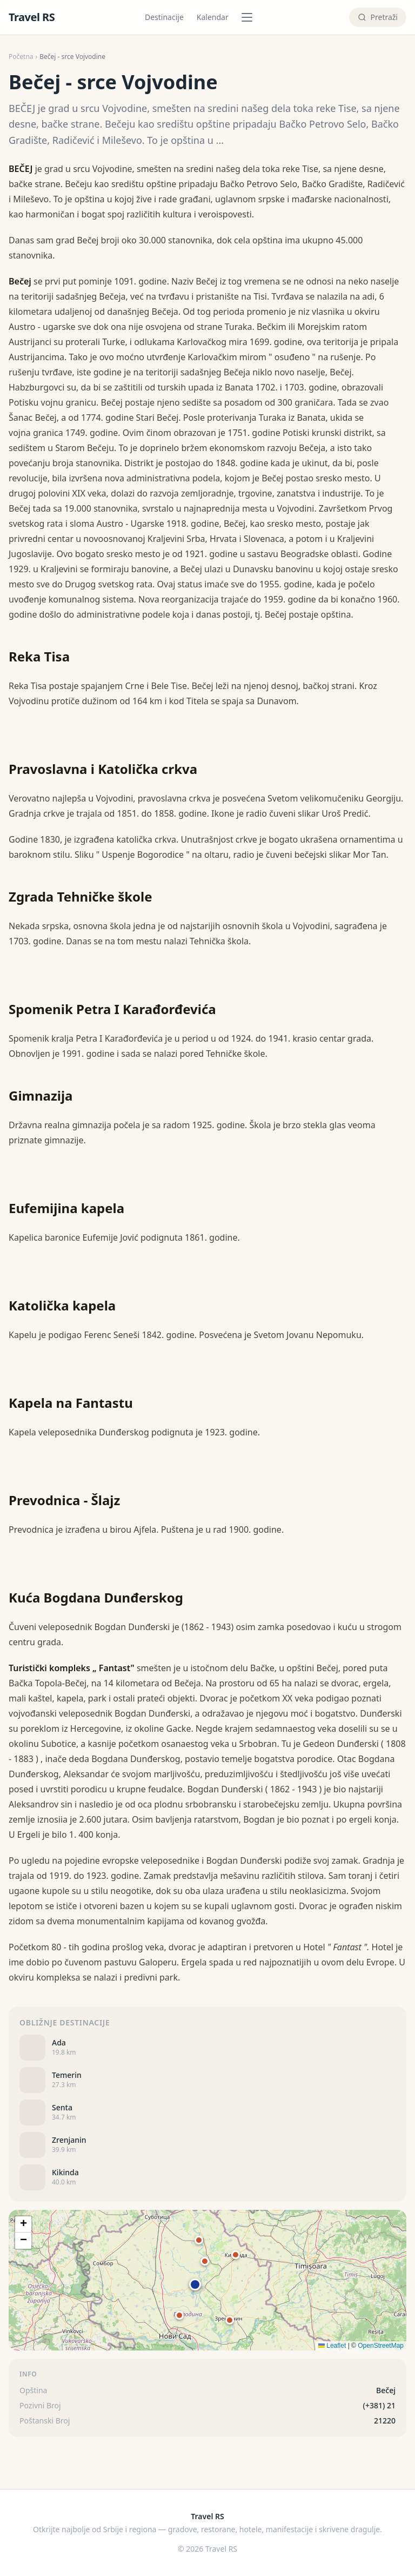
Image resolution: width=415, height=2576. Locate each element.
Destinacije (164, 17)
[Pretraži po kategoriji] (250, 17)
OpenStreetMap (381, 2345)
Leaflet (332, 2345)
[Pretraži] (377, 17)
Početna (21, 56)
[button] (195, 2284)
